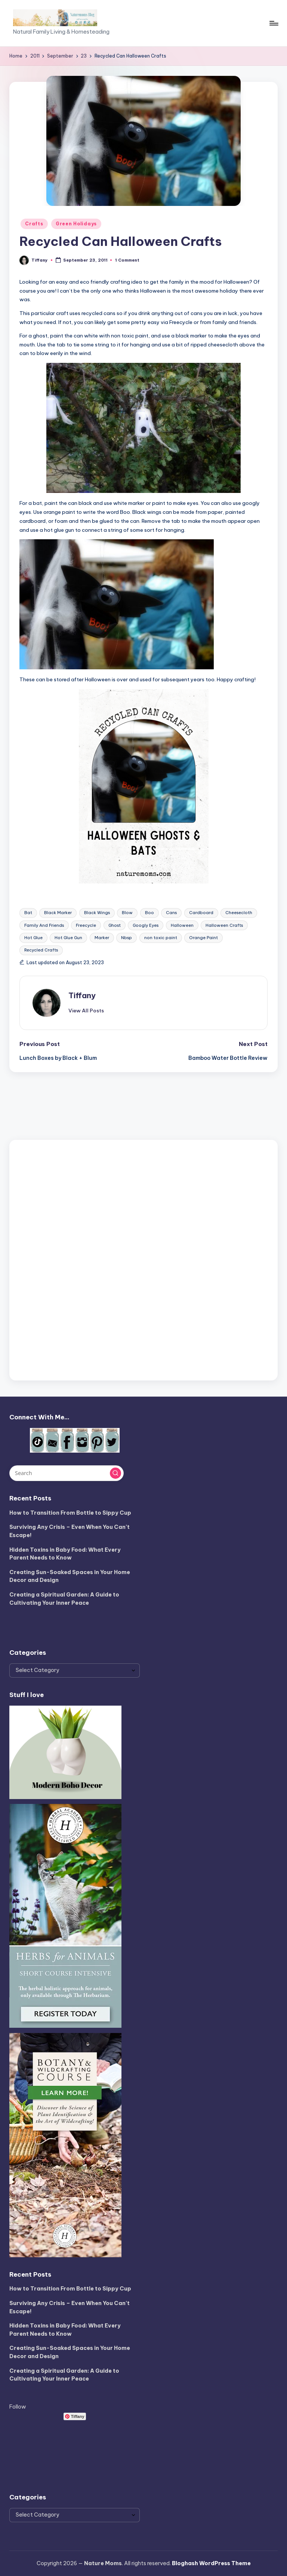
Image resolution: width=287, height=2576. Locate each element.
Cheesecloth (238, 912)
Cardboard (201, 912)
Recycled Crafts (41, 950)
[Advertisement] (143, 1259)
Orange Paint (203, 937)
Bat (28, 912)
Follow (17, 2406)
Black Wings (97, 912)
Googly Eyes (145, 925)
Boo (149, 912)
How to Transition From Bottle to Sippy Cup (70, 1512)
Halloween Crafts (224, 925)
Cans (171, 912)
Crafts (34, 223)
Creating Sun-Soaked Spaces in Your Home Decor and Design (69, 1576)
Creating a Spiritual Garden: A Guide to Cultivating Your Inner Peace (64, 1598)
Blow (127, 912)
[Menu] (273, 23)
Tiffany (82, 995)
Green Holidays (76, 223)
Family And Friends (44, 925)
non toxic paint (160, 937)
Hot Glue (33, 937)
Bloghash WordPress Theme (211, 2563)
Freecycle (86, 925)
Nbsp (126, 937)
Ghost (114, 925)
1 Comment (127, 260)
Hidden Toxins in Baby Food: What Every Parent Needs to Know (65, 1553)
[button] (86, 1010)
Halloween (182, 925)
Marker (102, 937)
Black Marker (58, 912)
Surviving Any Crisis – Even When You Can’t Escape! (69, 1531)
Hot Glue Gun (68, 937)
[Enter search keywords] (66, 1473)
